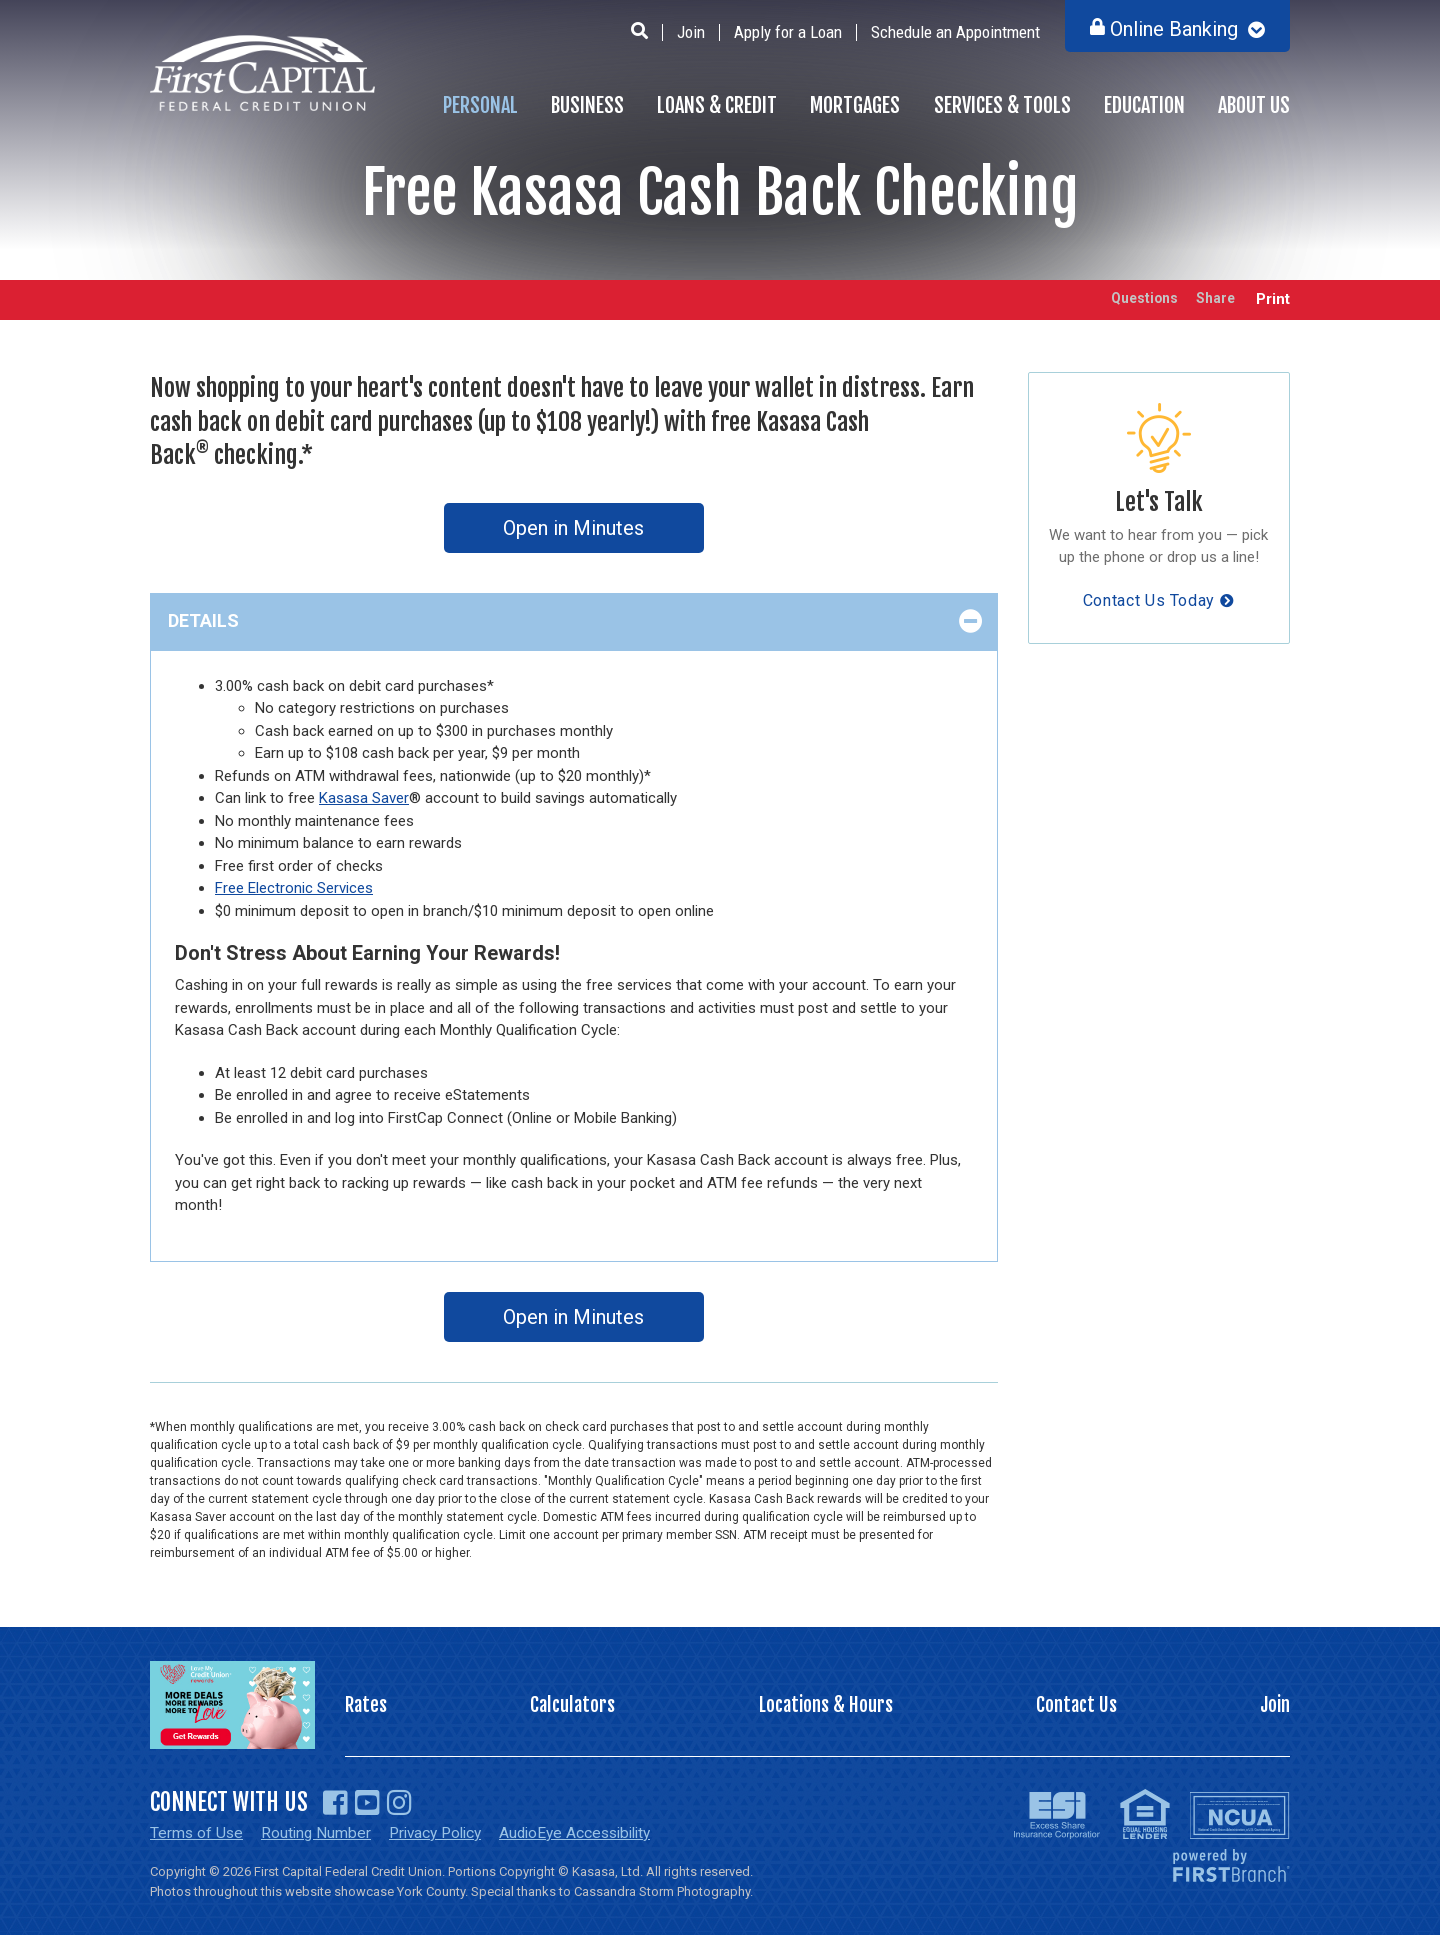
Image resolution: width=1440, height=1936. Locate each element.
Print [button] (1273, 299)
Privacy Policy (443, 1833)
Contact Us (1076, 1705)
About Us (1254, 105)
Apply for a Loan (788, 32)
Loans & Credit (717, 105)
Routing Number (319, 1833)
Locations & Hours (826, 1705)
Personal (480, 105)
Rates (367, 1705)
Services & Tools (1002, 105)
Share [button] (1211, 299)
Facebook (335, 1803)
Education (1144, 105)
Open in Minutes (573, 528)
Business (587, 105)
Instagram (399, 1803)
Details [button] (203, 620)
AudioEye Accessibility (591, 1833)
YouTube (367, 1803)
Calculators (572, 1705)
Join (691, 32)
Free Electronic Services (294, 888)
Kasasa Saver (364, 798)
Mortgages (855, 105)
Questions (1130, 299)
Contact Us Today (1149, 600)
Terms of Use (197, 1833)
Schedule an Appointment (955, 32)
